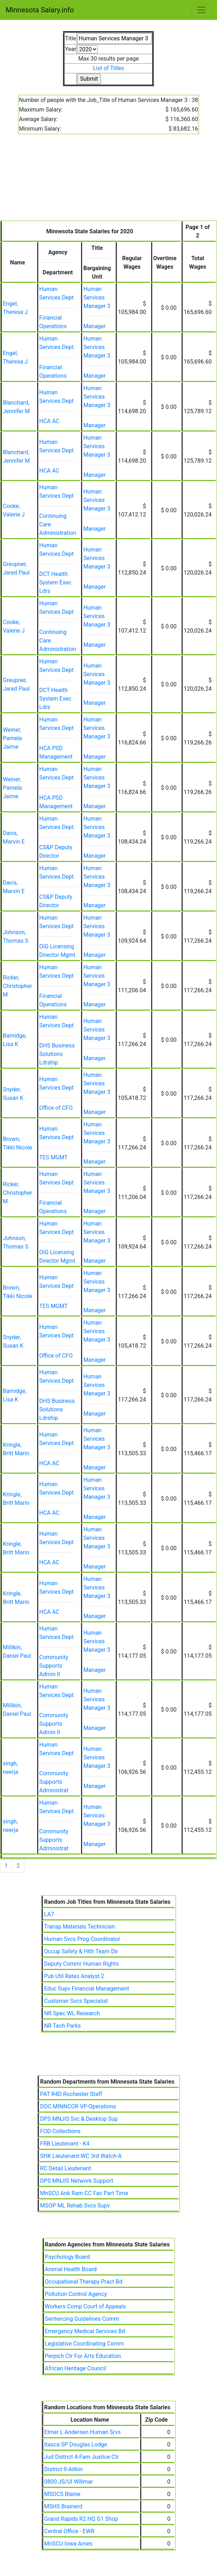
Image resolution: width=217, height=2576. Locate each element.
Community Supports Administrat (54, 1782)
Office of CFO (56, 1107)
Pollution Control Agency (76, 2294)
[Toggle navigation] (201, 10)
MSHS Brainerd (63, 2506)
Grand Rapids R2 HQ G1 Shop (81, 2518)
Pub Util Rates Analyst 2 (74, 1976)
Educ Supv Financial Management (86, 1988)
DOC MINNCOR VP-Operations (78, 2106)
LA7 (49, 1914)
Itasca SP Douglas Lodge (75, 2444)
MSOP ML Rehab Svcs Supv (75, 2205)
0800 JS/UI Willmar (68, 2481)
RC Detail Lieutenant (65, 2168)
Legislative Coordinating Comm (84, 2343)
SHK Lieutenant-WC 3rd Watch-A (80, 2156)
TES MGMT (53, 1157)
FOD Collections (60, 2131)
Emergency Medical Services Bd (85, 2331)
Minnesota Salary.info (40, 10)
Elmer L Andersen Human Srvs (82, 2432)
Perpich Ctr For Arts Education (83, 2356)
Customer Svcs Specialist (76, 2001)
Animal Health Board (71, 2269)
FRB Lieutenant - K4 (64, 2143)
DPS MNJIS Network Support (76, 2180)
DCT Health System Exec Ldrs (55, 582)
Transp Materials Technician (79, 1926)
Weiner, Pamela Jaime (12, 738)
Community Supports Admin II (53, 1666)
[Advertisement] (108, 181)
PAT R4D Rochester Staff (71, 2094)
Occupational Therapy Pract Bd (83, 2281)
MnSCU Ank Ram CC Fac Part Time (84, 2193)
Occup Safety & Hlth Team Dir (81, 1951)
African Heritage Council (75, 2368)
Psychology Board (67, 2257)
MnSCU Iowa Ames (68, 2543)
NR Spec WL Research (72, 2013)
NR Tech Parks (62, 2025)
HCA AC (49, 421)
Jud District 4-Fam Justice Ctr (81, 2457)
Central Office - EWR (69, 2531)
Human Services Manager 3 (96, 297)
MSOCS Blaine (62, 2494)
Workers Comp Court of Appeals (85, 2306)
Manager (94, 326)
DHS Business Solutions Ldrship (57, 1054)
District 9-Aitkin (63, 2469)
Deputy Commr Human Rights (81, 1963)
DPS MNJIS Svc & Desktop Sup (79, 2118)
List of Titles (108, 68)
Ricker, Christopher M (17, 986)
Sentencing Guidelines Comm (82, 2318)
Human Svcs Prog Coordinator (82, 1939)
